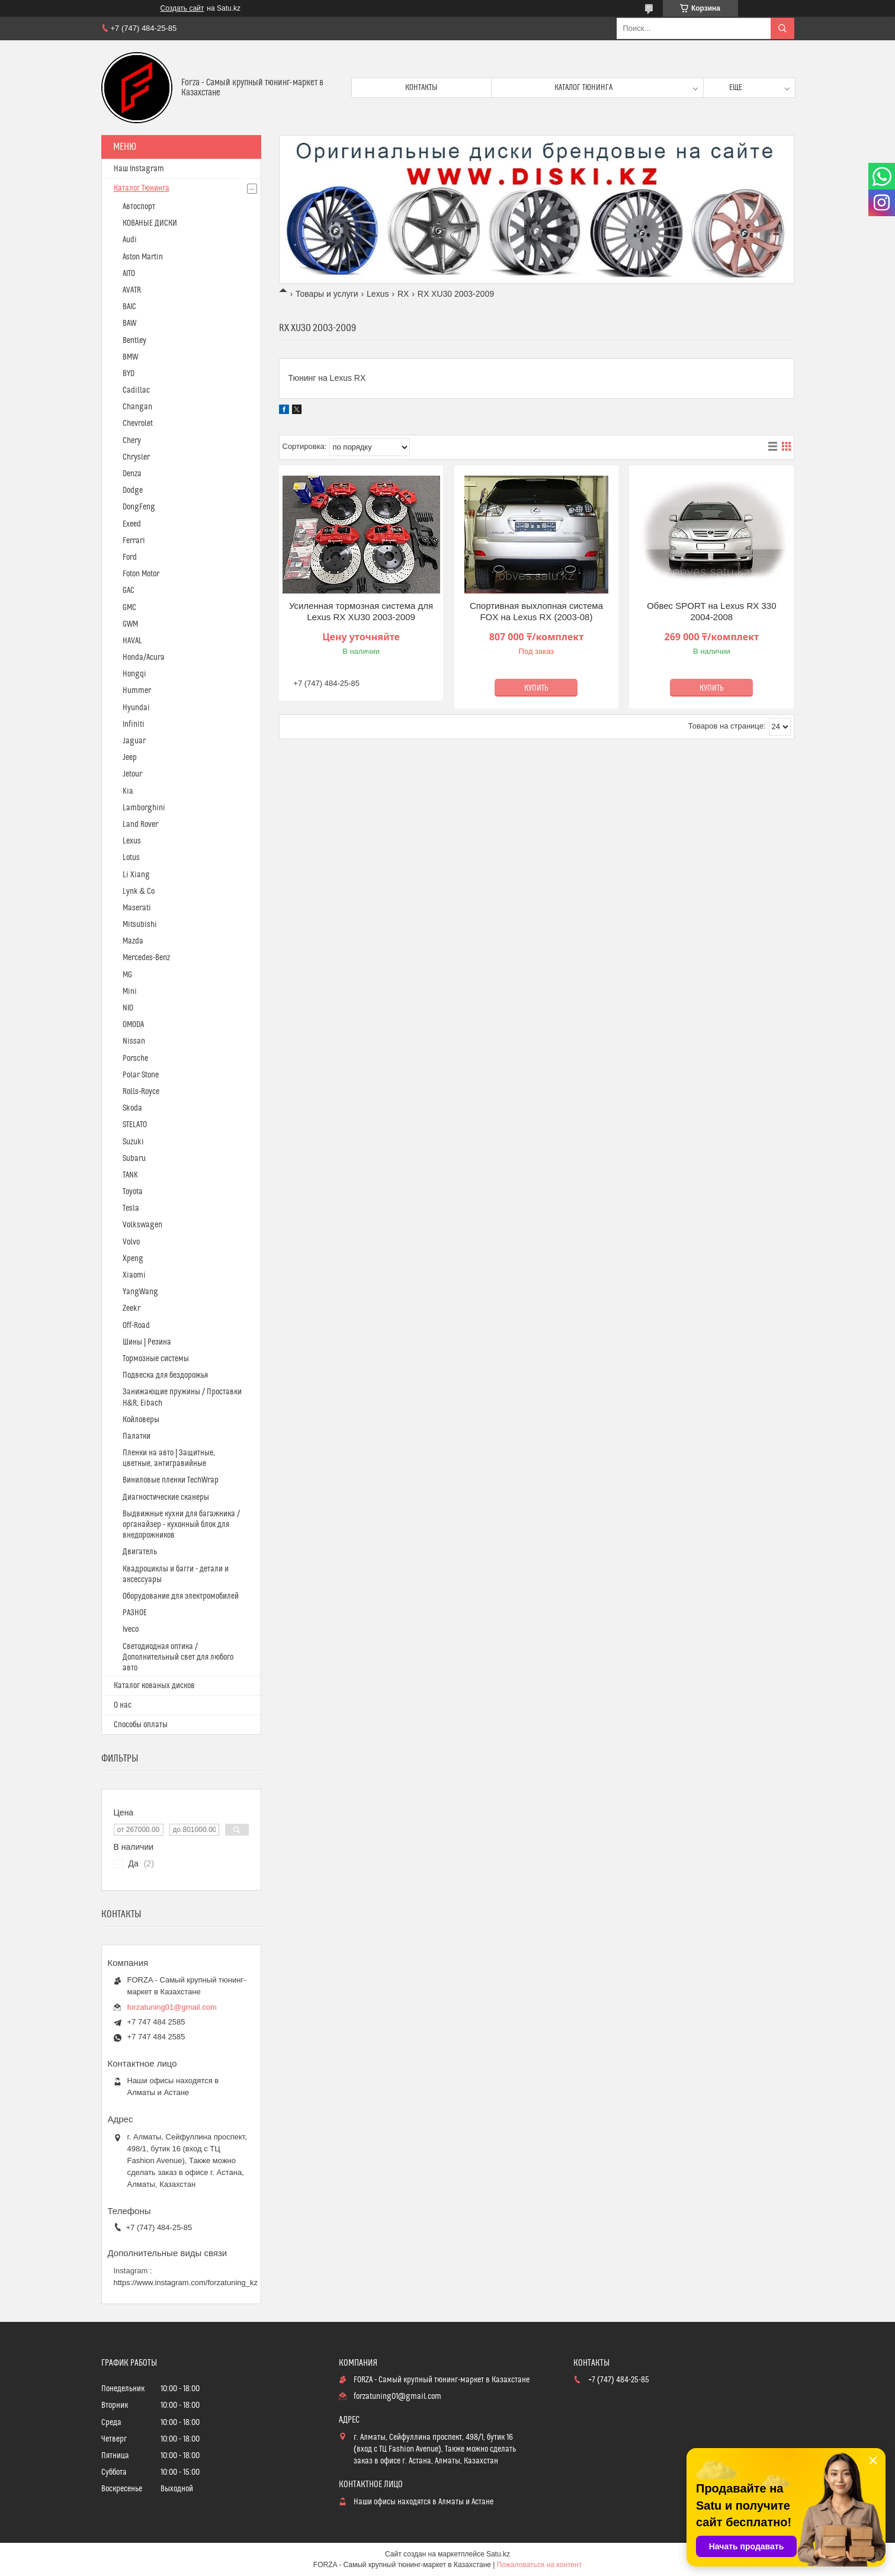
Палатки (136, 1436)
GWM (130, 624)
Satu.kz (498, 2554)
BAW (129, 323)
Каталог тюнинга (583, 87)
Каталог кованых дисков (154, 1685)
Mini (130, 991)
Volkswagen (142, 1225)
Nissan (134, 1041)
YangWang (140, 1292)
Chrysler (136, 457)
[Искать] (782, 28)
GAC (128, 590)
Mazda (133, 941)
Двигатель (140, 1552)
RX (403, 294)
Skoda (132, 1108)
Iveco (131, 1629)
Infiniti (134, 724)
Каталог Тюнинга (141, 188)
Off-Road (136, 1325)
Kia (128, 791)
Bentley (134, 340)
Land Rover (140, 824)
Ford (130, 557)
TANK (130, 1175)
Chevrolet (138, 423)
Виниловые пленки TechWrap (171, 1480)
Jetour (132, 774)
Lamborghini (144, 808)
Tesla (131, 1208)
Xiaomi (134, 1275)
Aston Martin (143, 257)
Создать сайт (182, 8)
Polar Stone (141, 1075)
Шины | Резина (147, 1342)
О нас (122, 1705)
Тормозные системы (156, 1359)
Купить (536, 688)
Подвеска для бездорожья (165, 1375)
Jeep (130, 757)
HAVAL (132, 641)
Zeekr (131, 1308)
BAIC (129, 307)
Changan (137, 407)
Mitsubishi (140, 924)
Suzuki (133, 1142)
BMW (130, 357)
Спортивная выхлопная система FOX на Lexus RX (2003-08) (536, 612)
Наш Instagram (139, 169)
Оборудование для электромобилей (181, 1596)
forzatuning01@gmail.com (172, 2007)
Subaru (134, 1158)
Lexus (378, 294)
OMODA (133, 1024)
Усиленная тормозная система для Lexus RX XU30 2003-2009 (361, 612)
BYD (128, 373)
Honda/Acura (144, 657)
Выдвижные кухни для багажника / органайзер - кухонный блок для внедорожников (181, 1524)
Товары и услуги (327, 294)
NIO (128, 1008)
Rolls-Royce (141, 1091)
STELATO (135, 1125)
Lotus (131, 857)
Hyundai (136, 708)
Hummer (137, 690)
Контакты (421, 87)
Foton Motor (141, 574)
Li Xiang (136, 875)
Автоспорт (139, 206)
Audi (130, 240)
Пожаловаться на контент (539, 2565)
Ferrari (134, 541)
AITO (129, 273)
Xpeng (133, 1258)
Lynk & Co (139, 891)
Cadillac (136, 390)
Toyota (133, 1191)
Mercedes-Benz (146, 958)
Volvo (131, 1242)
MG (127, 975)
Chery (132, 440)
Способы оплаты (141, 1725)
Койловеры (141, 1420)
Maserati (137, 908)
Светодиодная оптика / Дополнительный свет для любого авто (178, 1657)
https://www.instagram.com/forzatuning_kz (186, 2282)
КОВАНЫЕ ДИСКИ (150, 223)
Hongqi (134, 674)
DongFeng (139, 507)
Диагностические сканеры (166, 1497)
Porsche (135, 1058)
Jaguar (134, 741)
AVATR (132, 290)
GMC (129, 607)
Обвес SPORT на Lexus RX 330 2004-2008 (711, 612)
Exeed (132, 524)
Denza (132, 474)
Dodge (133, 490)
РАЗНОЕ (135, 1613)
